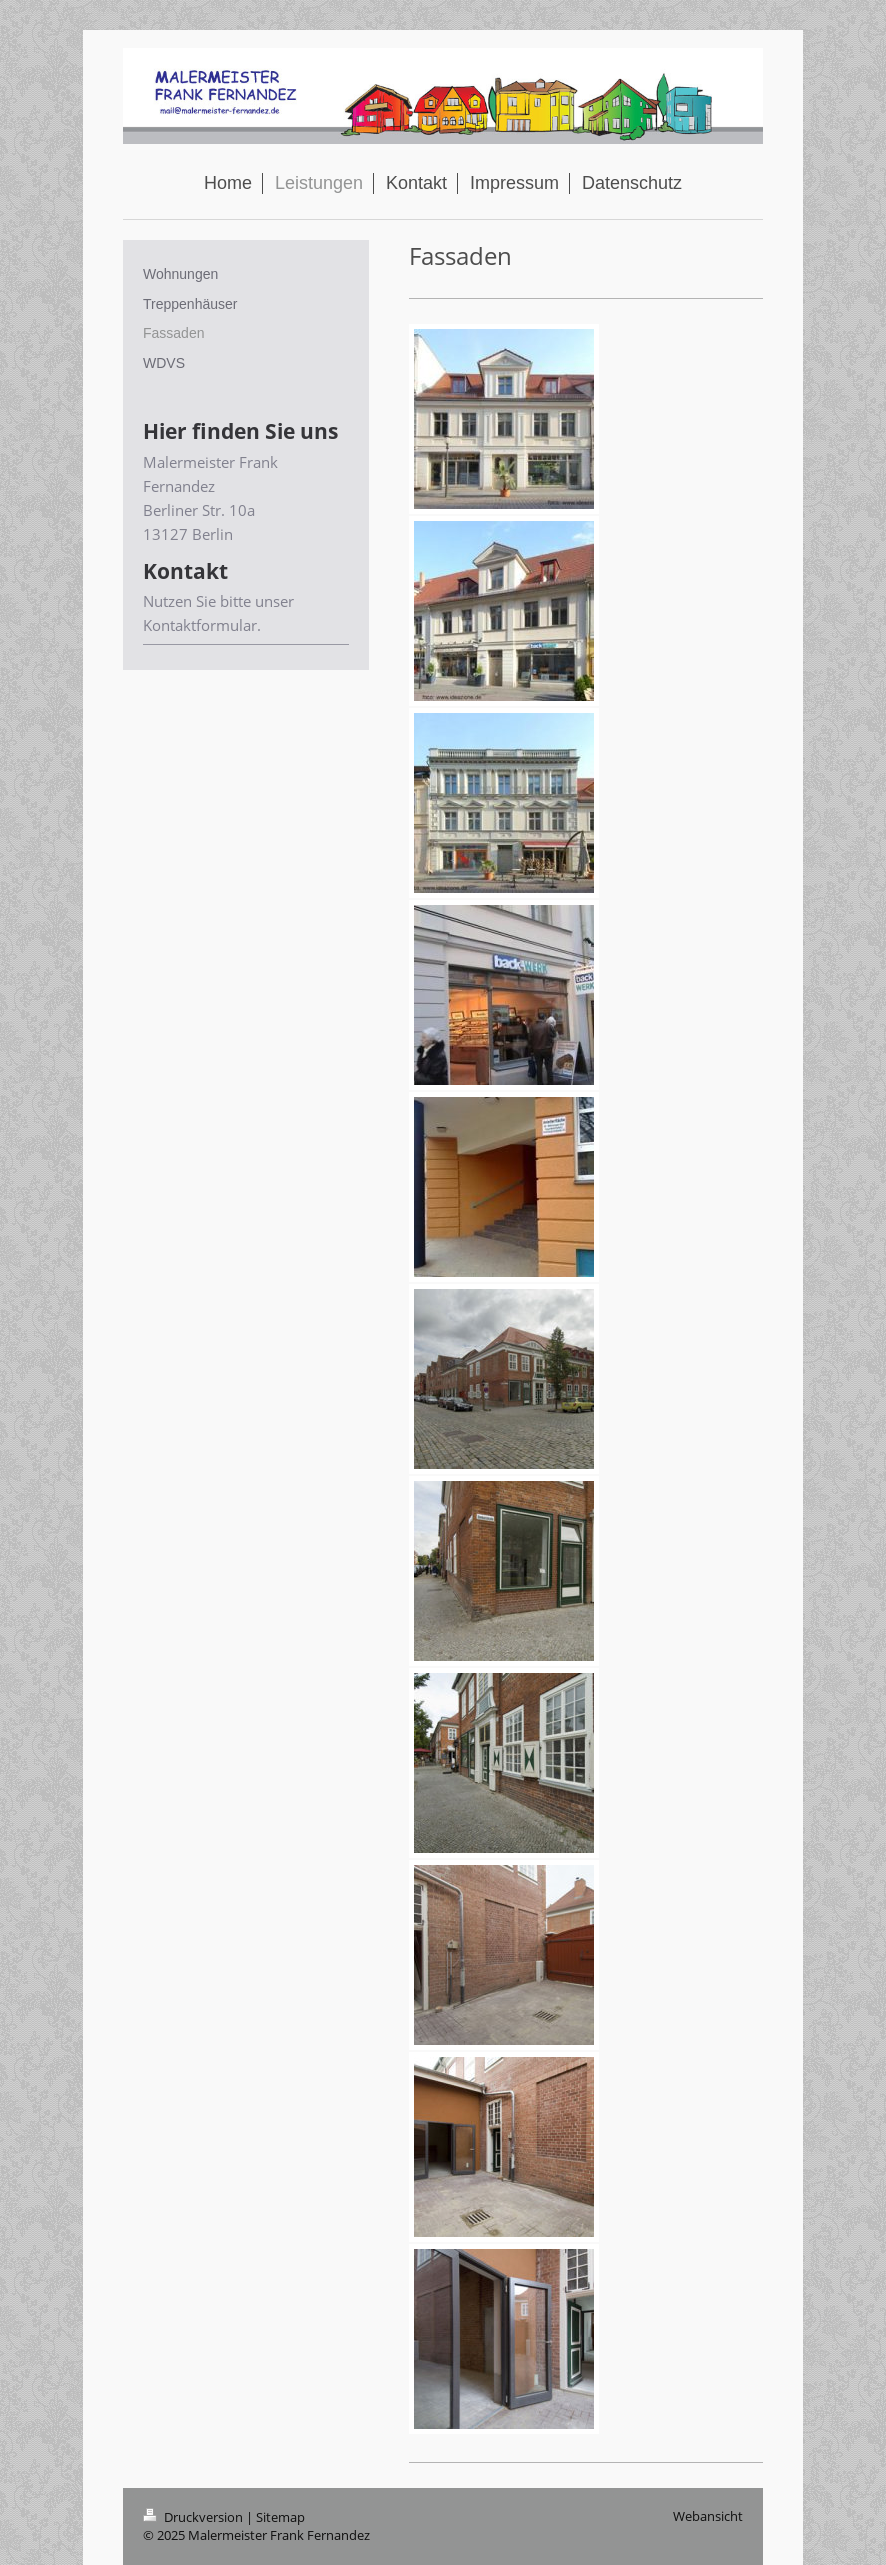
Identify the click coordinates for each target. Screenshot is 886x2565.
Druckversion (194, 2517)
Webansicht (708, 2516)
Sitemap (280, 2517)
